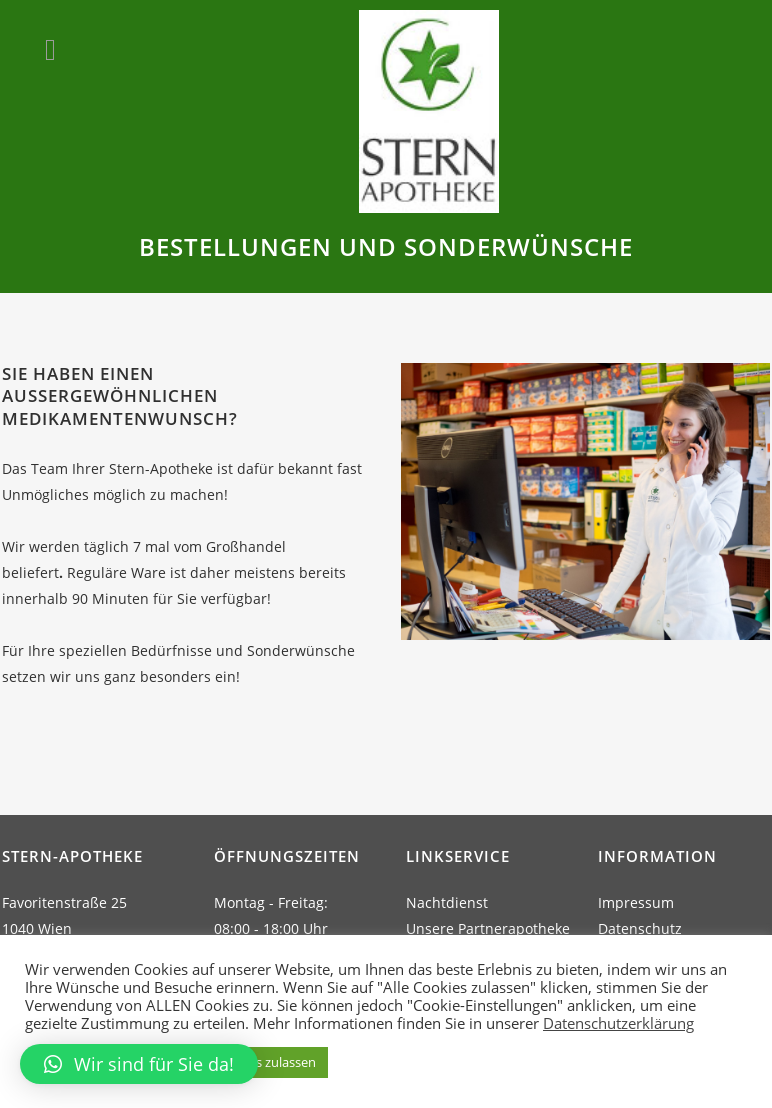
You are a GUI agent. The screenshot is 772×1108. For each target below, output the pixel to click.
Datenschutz (640, 928)
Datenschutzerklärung (618, 1023)
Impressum (636, 902)
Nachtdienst (447, 902)
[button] (139, 1064)
